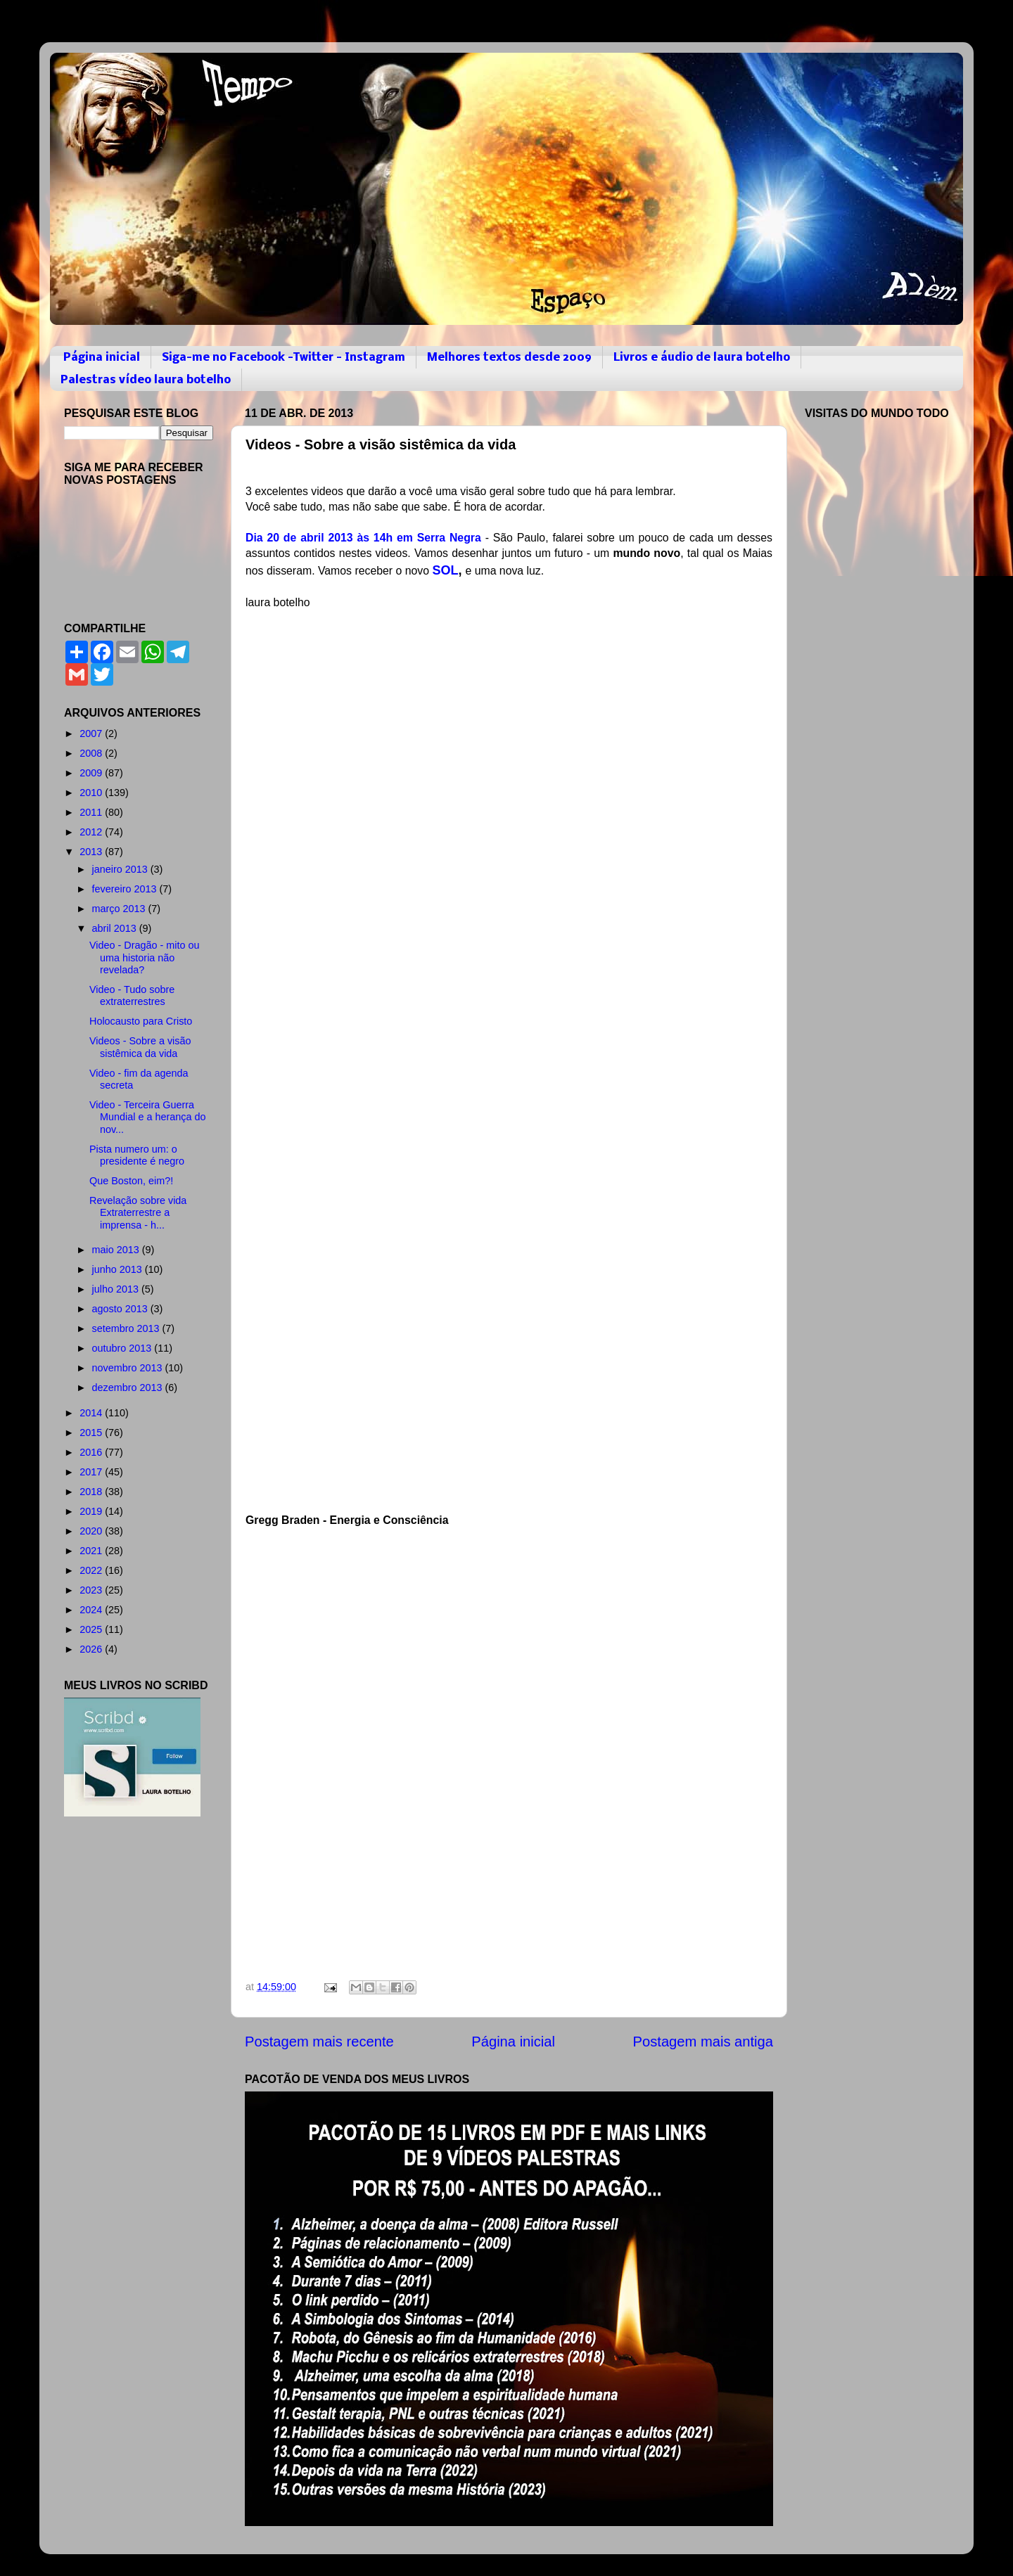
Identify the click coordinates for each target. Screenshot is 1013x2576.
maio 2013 (117, 1249)
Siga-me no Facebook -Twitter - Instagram (283, 358)
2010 (92, 792)
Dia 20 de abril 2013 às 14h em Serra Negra (363, 538)
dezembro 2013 (128, 1387)
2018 (92, 1491)
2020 (92, 1531)
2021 (92, 1550)
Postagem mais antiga (703, 2041)
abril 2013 (115, 928)
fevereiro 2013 (126, 889)
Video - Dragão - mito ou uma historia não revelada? (144, 957)
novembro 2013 (128, 1367)
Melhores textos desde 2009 (509, 358)
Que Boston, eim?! (131, 1180)
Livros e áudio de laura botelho (701, 358)
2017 (92, 1472)
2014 (92, 1412)
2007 (92, 733)
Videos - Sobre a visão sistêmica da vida (140, 1046)
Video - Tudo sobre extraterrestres (131, 995)
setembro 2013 (127, 1328)
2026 (92, 1649)
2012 (92, 832)
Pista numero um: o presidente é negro (136, 1155)
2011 (92, 812)
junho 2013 (118, 1269)
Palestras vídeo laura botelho (145, 380)
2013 (92, 851)
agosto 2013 (121, 1308)
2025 (92, 1629)
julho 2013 (116, 1289)
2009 (92, 772)
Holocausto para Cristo (140, 1021)
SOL (445, 570)
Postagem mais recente (319, 2041)
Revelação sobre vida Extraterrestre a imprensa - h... (137, 1213)
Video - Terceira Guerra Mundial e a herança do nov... (147, 1117)
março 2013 (120, 908)
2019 (92, 1511)
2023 (92, 1590)
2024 (92, 1609)
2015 (92, 1432)
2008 (92, 753)
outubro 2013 (123, 1348)
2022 (92, 1570)
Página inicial (101, 358)
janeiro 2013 (121, 869)
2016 (92, 1452)
